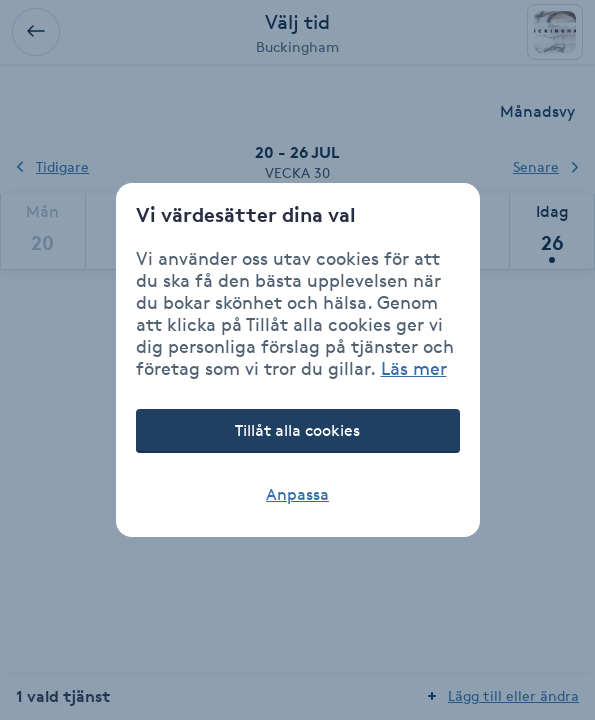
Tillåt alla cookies (297, 430)
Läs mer (414, 368)
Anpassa (297, 494)
